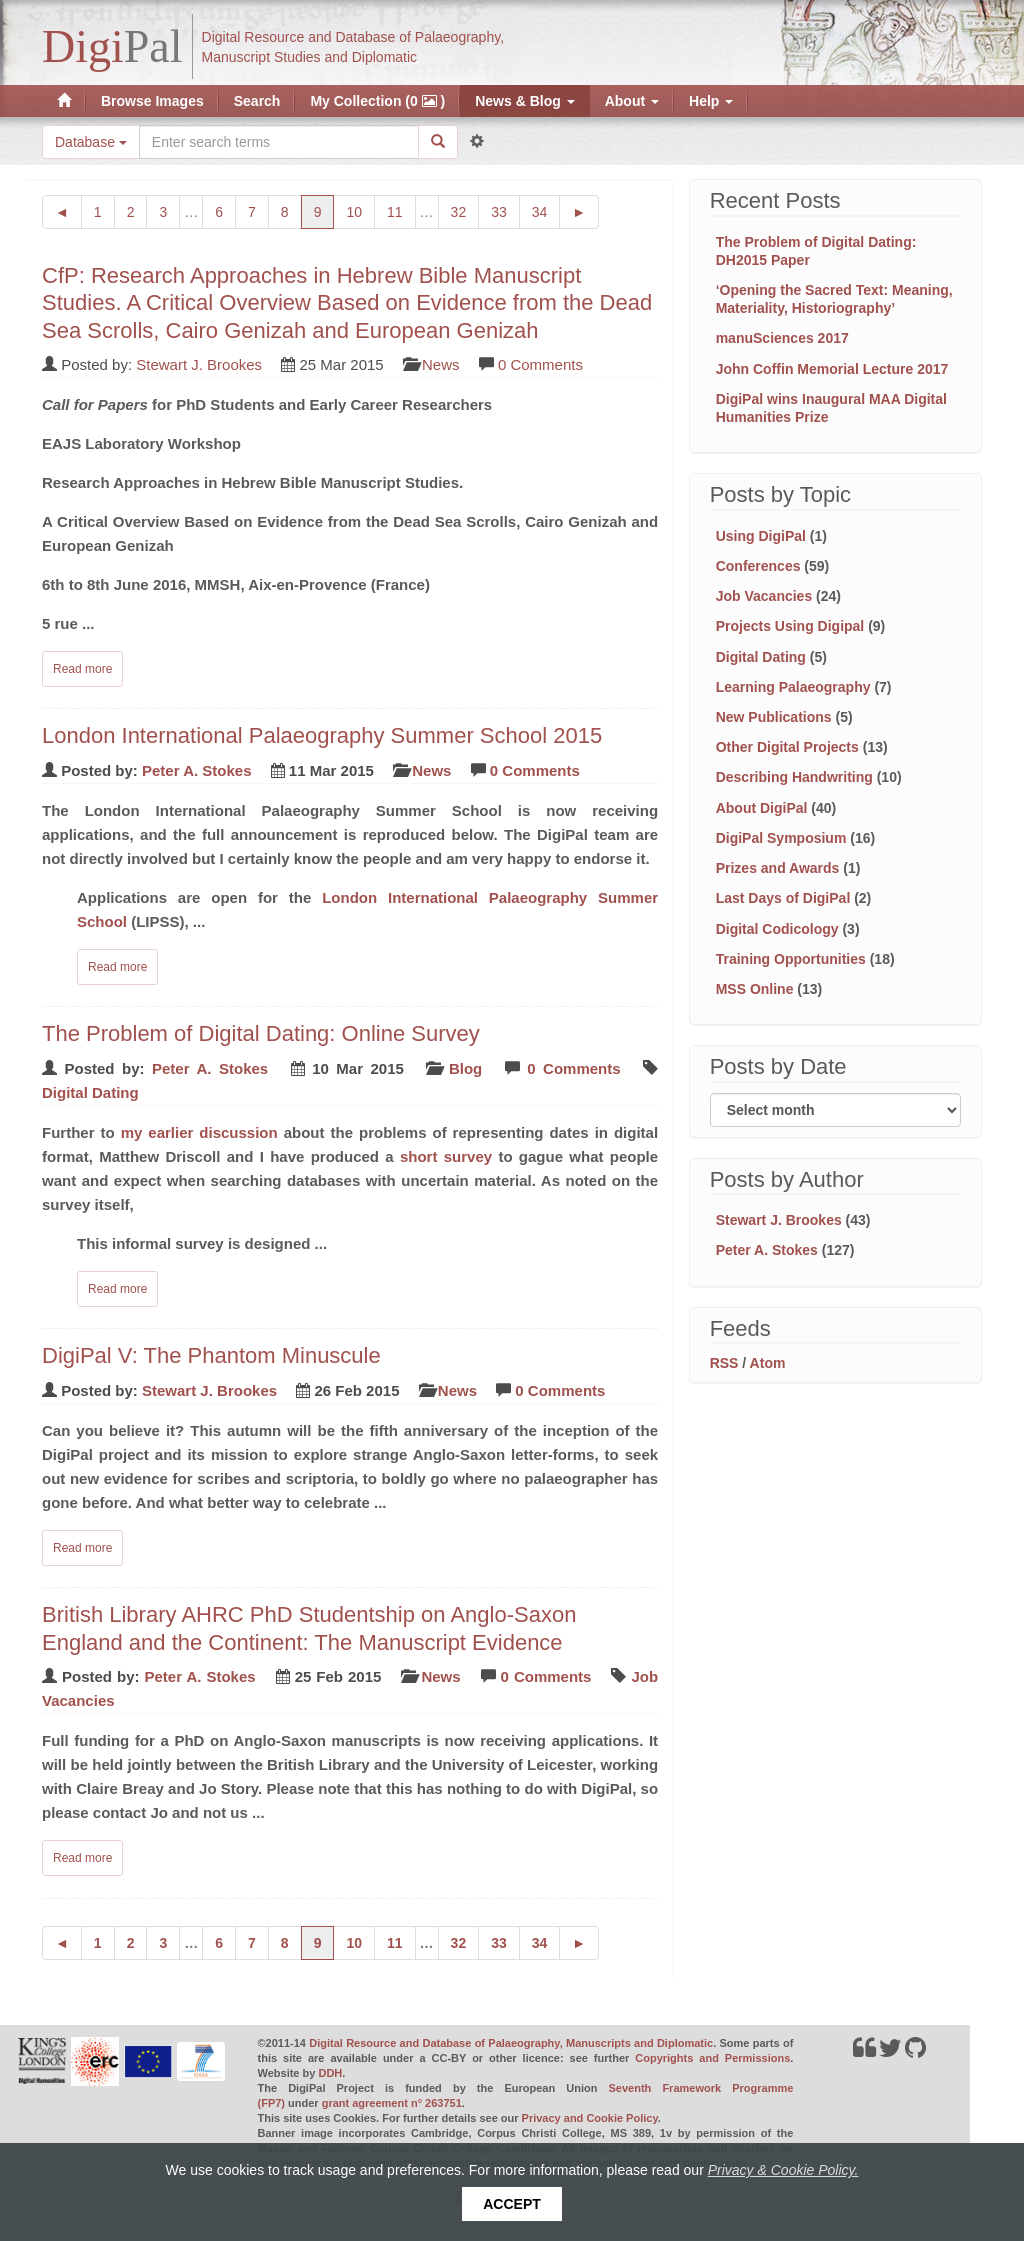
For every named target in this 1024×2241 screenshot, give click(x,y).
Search (257, 101)
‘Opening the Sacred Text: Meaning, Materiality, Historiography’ (834, 299)
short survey (446, 1156)
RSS (724, 1363)
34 (546, 210)
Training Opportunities (791, 959)
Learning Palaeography (793, 687)
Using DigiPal (761, 536)
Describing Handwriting (794, 777)
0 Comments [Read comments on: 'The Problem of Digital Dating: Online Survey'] (573, 1068)
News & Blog (524, 101)
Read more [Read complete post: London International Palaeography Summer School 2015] (117, 967)
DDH (330, 2073)
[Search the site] (279, 142)
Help (711, 101)
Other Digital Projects (787, 747)
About (632, 101)
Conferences (758, 566)
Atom (768, 1363)
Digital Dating (90, 1092)
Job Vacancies (764, 596)
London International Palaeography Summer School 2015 (322, 735)
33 (505, 210)
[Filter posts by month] (835, 1110)
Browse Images (152, 101)
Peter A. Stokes (197, 770)
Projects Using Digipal (790, 626)
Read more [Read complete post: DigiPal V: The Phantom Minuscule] (82, 1548)
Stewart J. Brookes (199, 364)
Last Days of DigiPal (783, 898)
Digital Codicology (777, 929)
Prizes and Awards (778, 868)
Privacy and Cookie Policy (590, 2118)
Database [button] (91, 142)
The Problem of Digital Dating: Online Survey (261, 1033)
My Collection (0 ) (377, 101)
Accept (512, 2204)
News (441, 364)
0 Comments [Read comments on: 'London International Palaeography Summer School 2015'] (535, 770)
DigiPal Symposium (781, 838)
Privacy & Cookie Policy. (783, 2170)
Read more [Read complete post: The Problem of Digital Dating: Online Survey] (117, 1289)
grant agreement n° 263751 (392, 2103)
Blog (465, 1068)
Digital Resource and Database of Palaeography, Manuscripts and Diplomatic (511, 2043)
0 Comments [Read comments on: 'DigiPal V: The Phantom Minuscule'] (560, 1390)
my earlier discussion (199, 1132)
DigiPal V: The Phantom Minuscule (211, 1355)
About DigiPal (762, 808)
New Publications (774, 717)
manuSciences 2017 (782, 338)
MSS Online (755, 989)
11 (401, 210)
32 (465, 210)
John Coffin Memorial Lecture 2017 (832, 369)
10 (360, 210)
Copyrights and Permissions (712, 2058)
